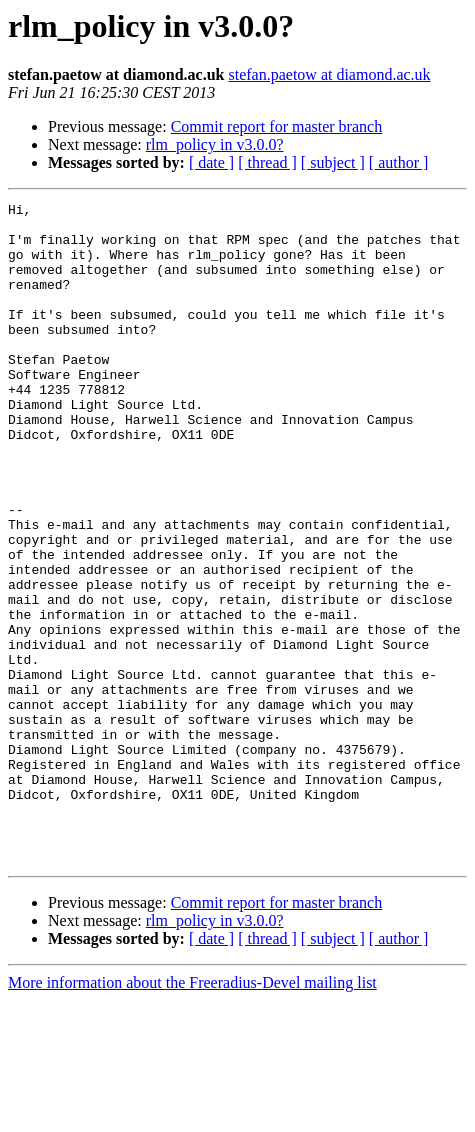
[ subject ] (333, 162)
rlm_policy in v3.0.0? (215, 144)
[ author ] (399, 162)
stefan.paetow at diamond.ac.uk (329, 74)
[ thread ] (267, 162)
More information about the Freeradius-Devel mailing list (192, 1114)
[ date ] (211, 162)
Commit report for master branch (277, 126)
